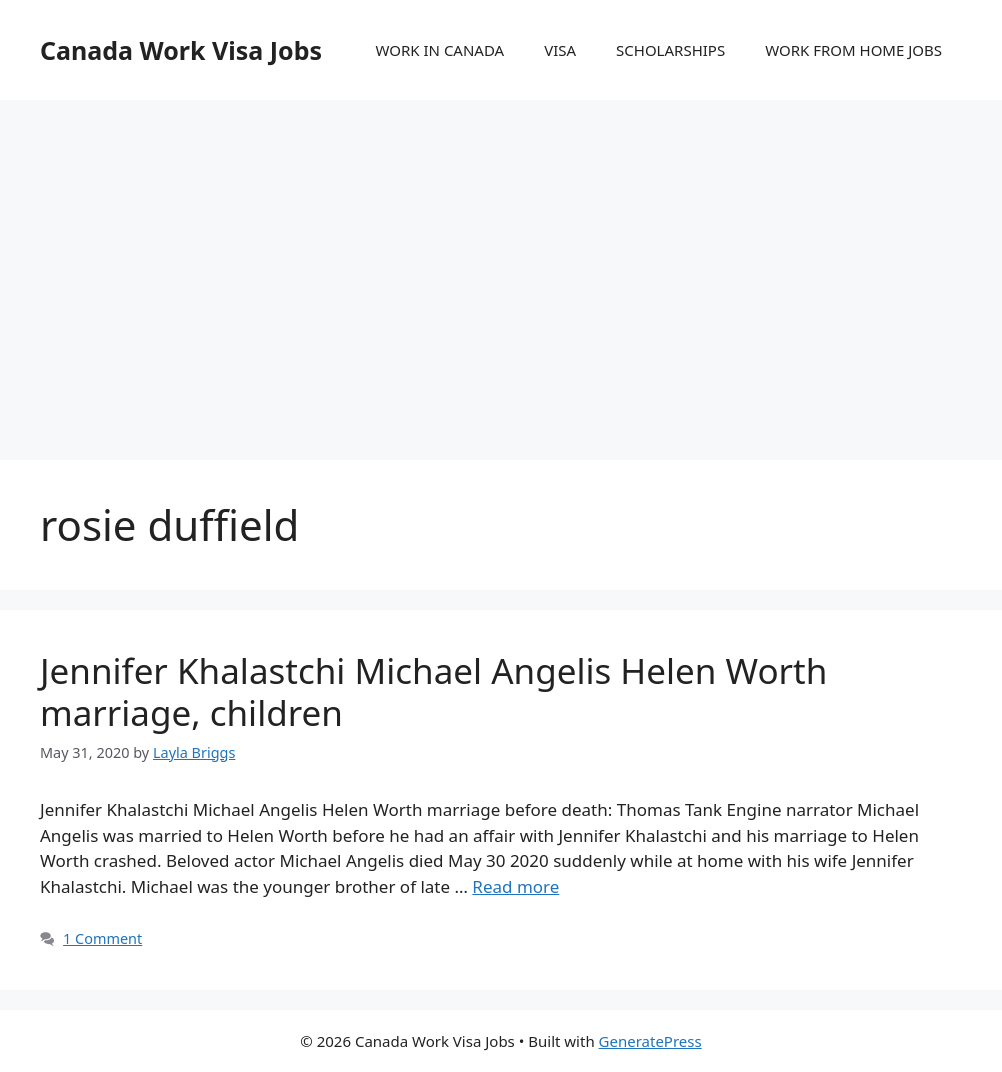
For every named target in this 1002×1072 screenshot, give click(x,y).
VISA (560, 50)
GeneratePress (650, 1041)
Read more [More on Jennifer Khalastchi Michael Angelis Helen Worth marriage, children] (515, 886)
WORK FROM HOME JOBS (853, 50)
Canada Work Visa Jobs (181, 50)
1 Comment (102, 938)
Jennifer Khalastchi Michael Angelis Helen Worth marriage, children (433, 691)
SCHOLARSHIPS (670, 50)
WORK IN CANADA (439, 50)
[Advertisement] (501, 260)
